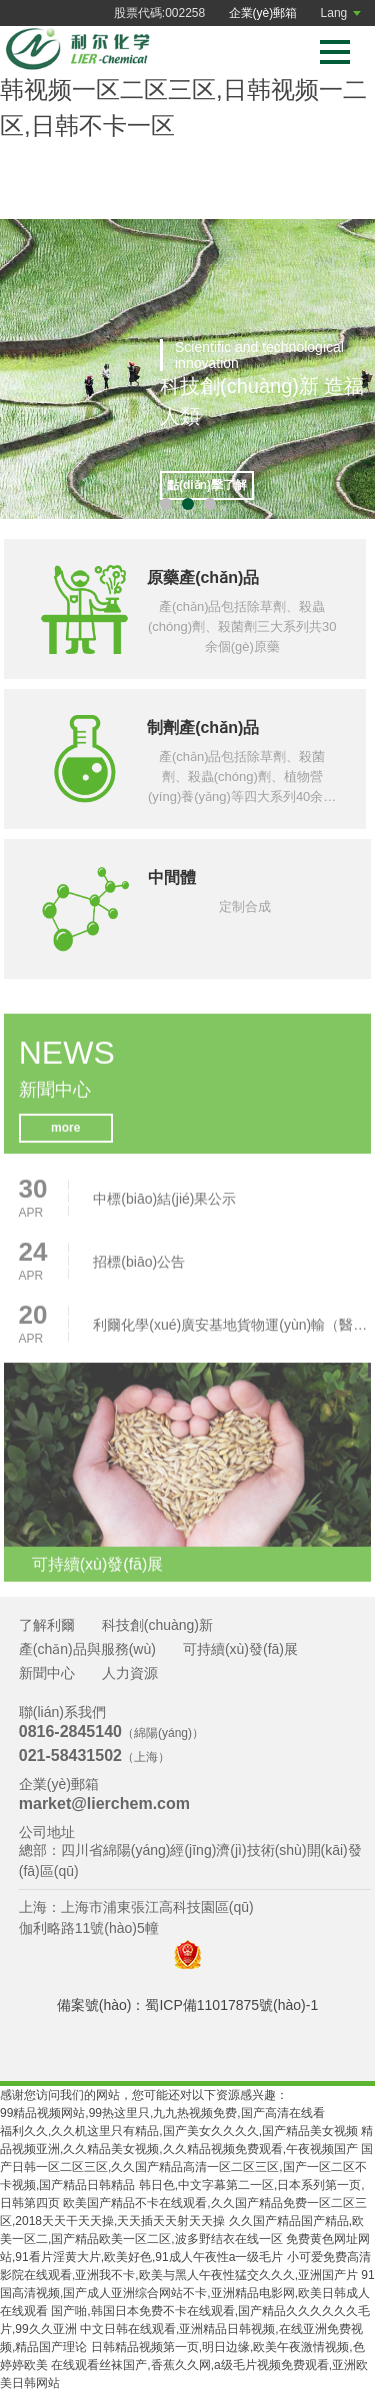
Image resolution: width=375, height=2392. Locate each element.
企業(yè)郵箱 (263, 13)
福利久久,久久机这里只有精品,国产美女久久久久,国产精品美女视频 (179, 2131)
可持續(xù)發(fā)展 (240, 1649)
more (66, 1133)
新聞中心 (47, 1673)
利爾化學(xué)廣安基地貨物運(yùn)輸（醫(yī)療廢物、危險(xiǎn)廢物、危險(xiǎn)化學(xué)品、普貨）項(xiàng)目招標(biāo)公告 (232, 1330)
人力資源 (130, 1673)
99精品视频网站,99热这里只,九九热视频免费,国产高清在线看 (162, 2113)
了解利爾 (47, 1625)
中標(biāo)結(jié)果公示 (164, 1204)
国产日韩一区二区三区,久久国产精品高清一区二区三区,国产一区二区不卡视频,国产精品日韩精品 (186, 2167)
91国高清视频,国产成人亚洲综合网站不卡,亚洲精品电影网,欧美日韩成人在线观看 (187, 2293)
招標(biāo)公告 (139, 1267)
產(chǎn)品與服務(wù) (87, 1649)
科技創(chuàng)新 (157, 1625)
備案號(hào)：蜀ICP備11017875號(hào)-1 (187, 2005)
